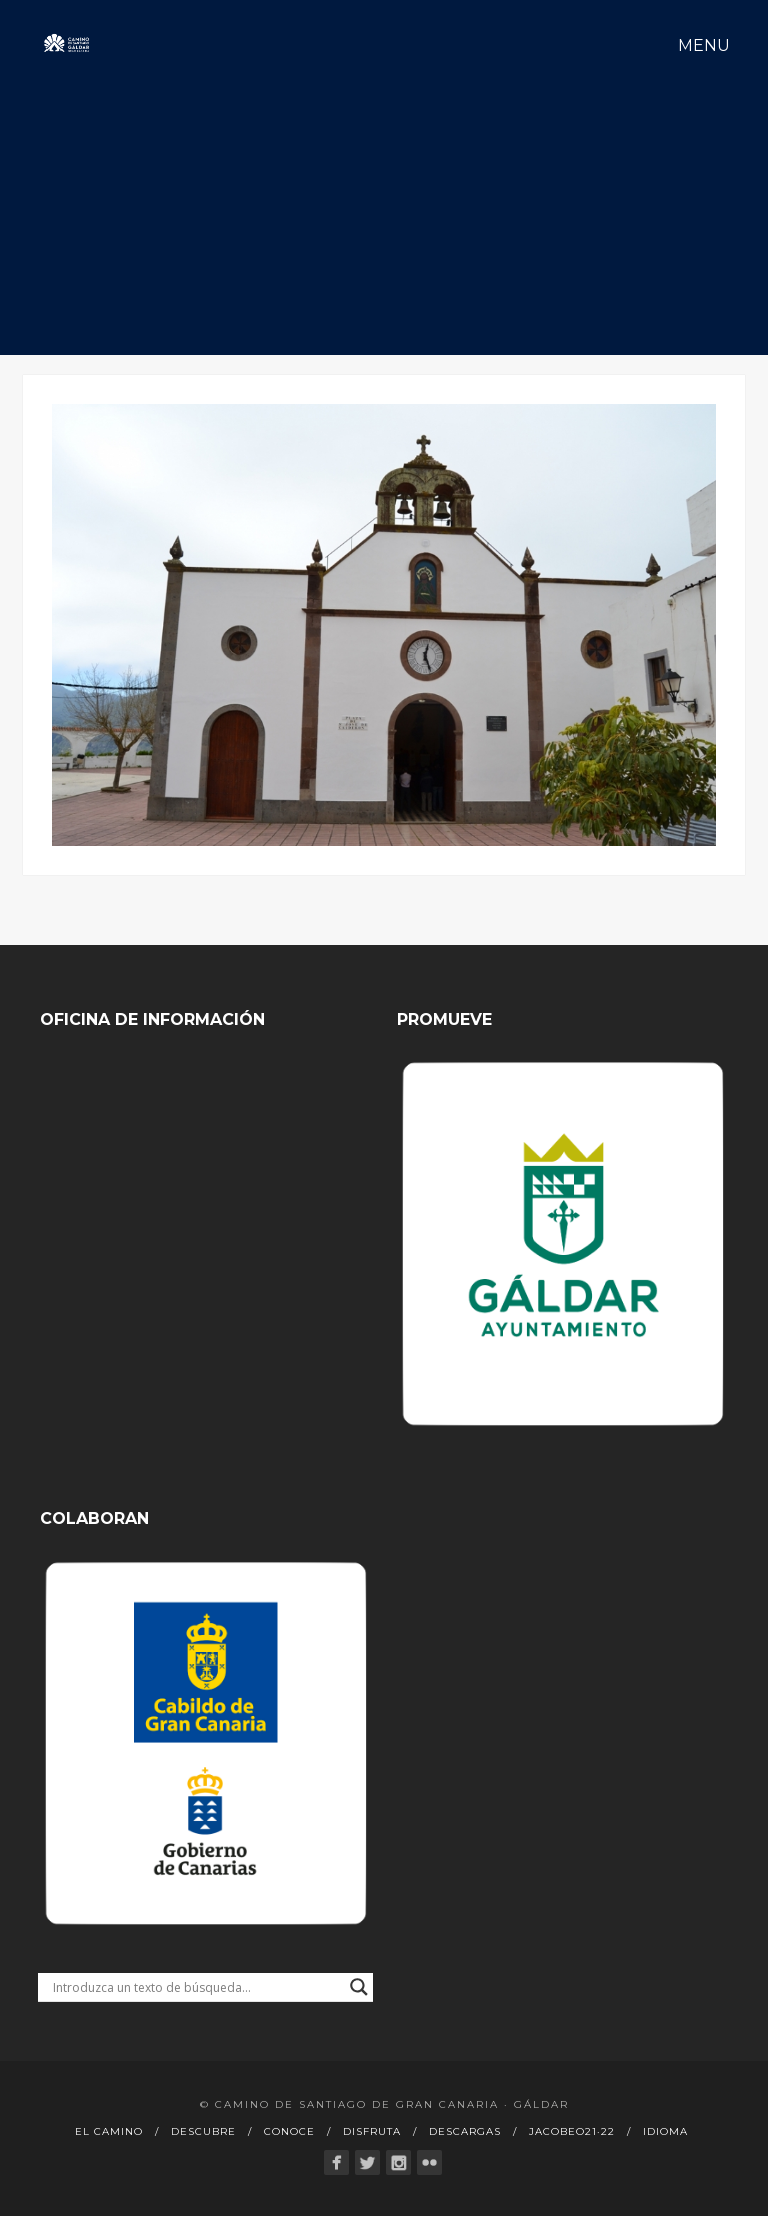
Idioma (665, 2131)
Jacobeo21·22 (572, 2131)
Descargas (465, 2131)
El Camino (109, 2131)
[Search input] (196, 1987)
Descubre (203, 2131)
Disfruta (372, 2131)
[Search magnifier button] (359, 1987)
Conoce (289, 2131)
